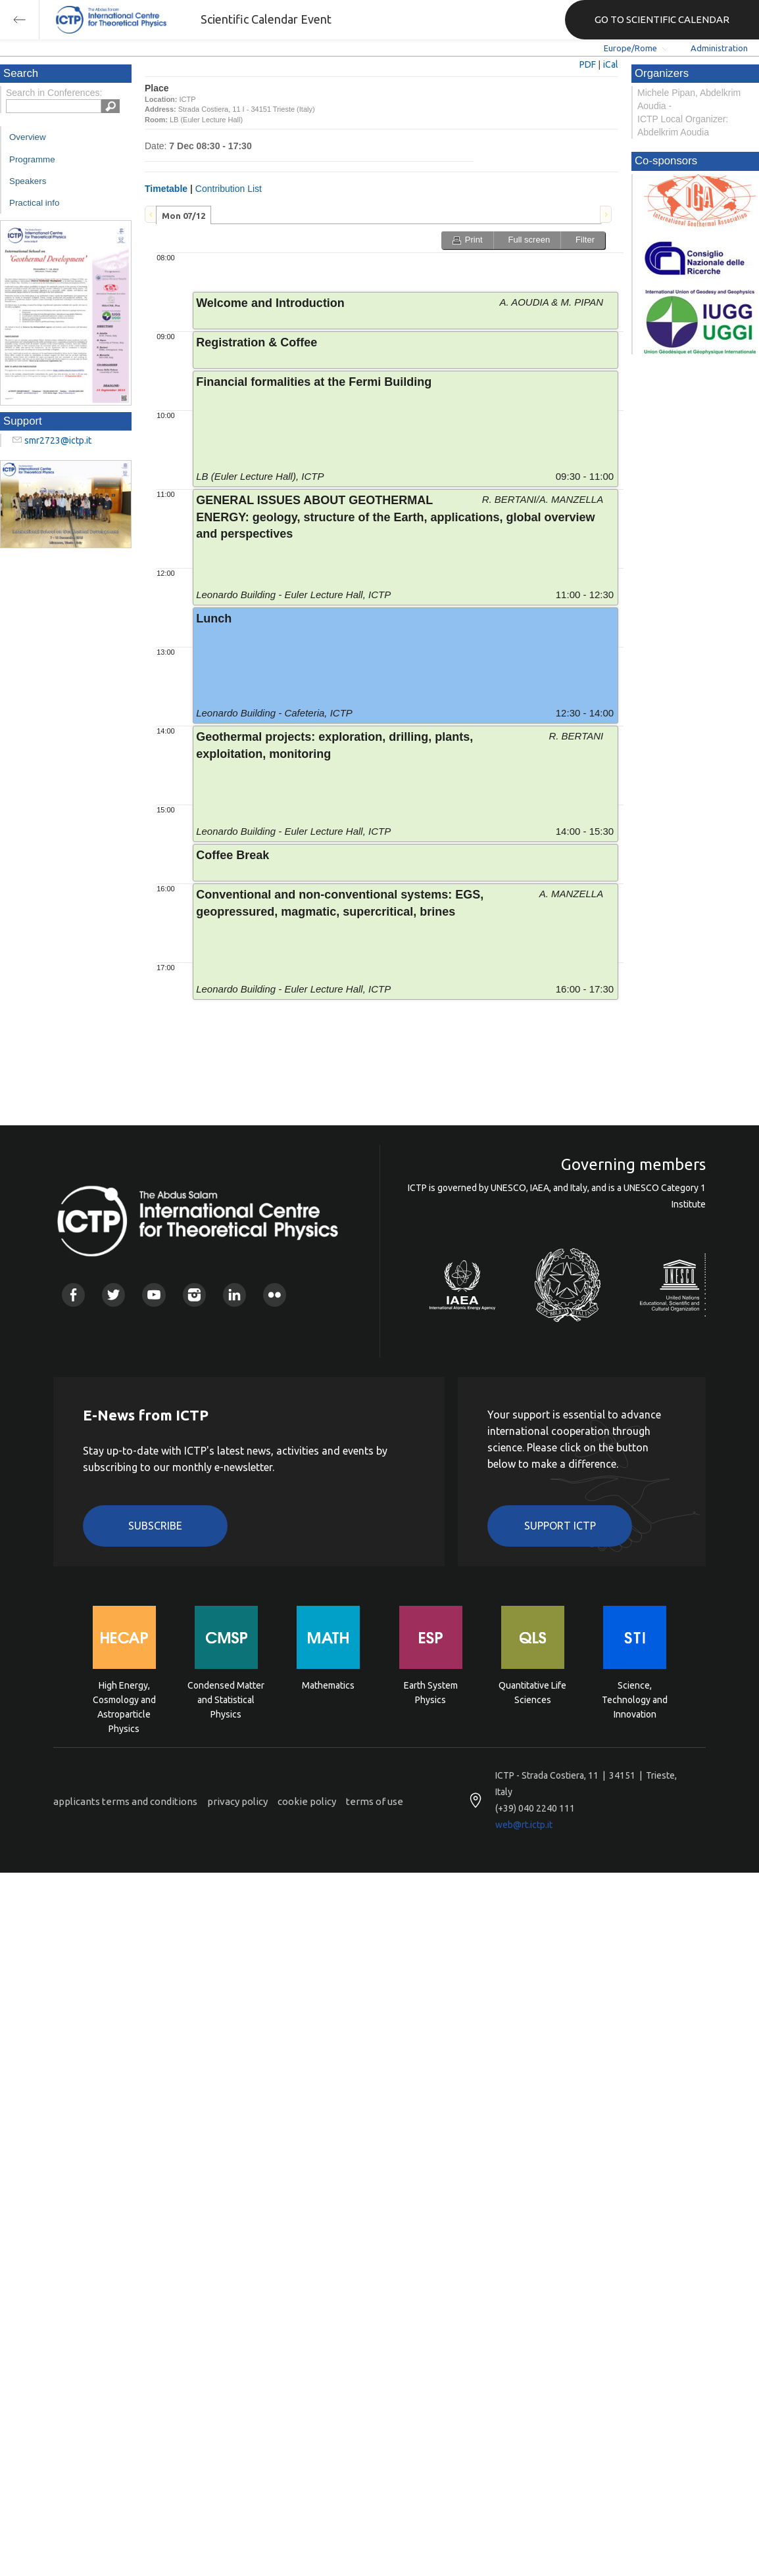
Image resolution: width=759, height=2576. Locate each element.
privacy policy (237, 1801)
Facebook (73, 1294)
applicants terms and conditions (125, 1801)
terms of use (374, 1801)
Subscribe (155, 1526)
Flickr (274, 1294)
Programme (32, 159)
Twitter (113, 1294)
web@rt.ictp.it (523, 1824)
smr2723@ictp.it (57, 440)
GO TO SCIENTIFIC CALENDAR (662, 19)
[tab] (183, 215)
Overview (27, 137)
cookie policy (307, 1801)
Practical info (34, 203)
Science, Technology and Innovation (635, 1699)
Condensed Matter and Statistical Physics (225, 1699)
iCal (610, 64)
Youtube (153, 1294)
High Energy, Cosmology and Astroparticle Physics (124, 1699)
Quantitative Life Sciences (532, 1692)
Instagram (194, 1294)
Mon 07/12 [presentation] (183, 215)
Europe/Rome (630, 48)
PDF (587, 64)
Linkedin (234, 1294)
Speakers (27, 181)
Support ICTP (560, 1526)
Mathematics (328, 1685)
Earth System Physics (431, 1692)
